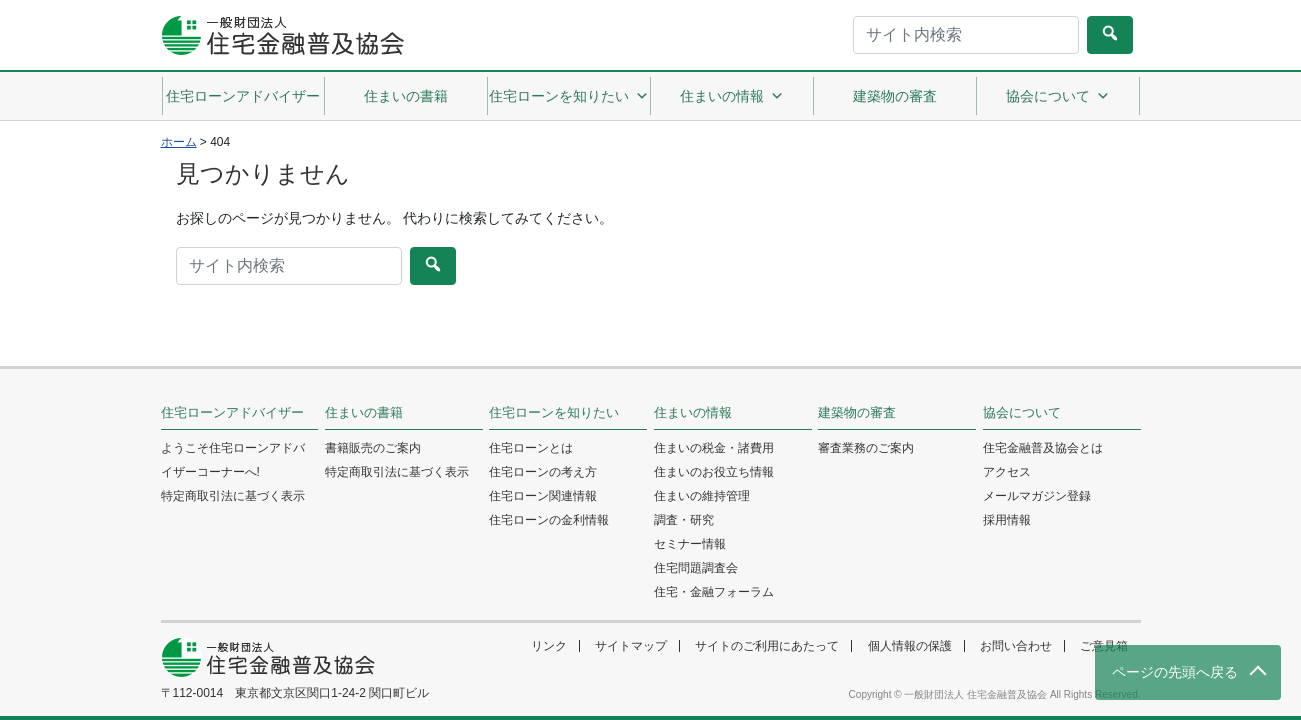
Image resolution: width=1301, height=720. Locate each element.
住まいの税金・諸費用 (714, 448)
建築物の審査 (895, 96)
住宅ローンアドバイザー (243, 96)
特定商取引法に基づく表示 (233, 496)
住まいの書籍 (406, 96)
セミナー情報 (690, 544)
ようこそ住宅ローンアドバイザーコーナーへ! (233, 460)
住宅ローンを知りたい (569, 96)
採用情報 (1007, 520)
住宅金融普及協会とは (1043, 448)
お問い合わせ (1016, 646)
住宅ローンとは (531, 448)
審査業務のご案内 (866, 448)
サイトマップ (631, 646)
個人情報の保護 (910, 646)
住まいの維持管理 (702, 496)
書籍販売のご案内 (373, 448)
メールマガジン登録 (1037, 496)
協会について (1058, 96)
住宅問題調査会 (696, 568)
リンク (549, 646)
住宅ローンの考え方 (543, 472)
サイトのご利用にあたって (767, 646)
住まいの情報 (732, 96)
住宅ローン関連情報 (543, 496)
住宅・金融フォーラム (714, 592)
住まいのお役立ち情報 (714, 472)
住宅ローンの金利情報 (549, 520)
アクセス (1007, 472)
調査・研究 (684, 520)
